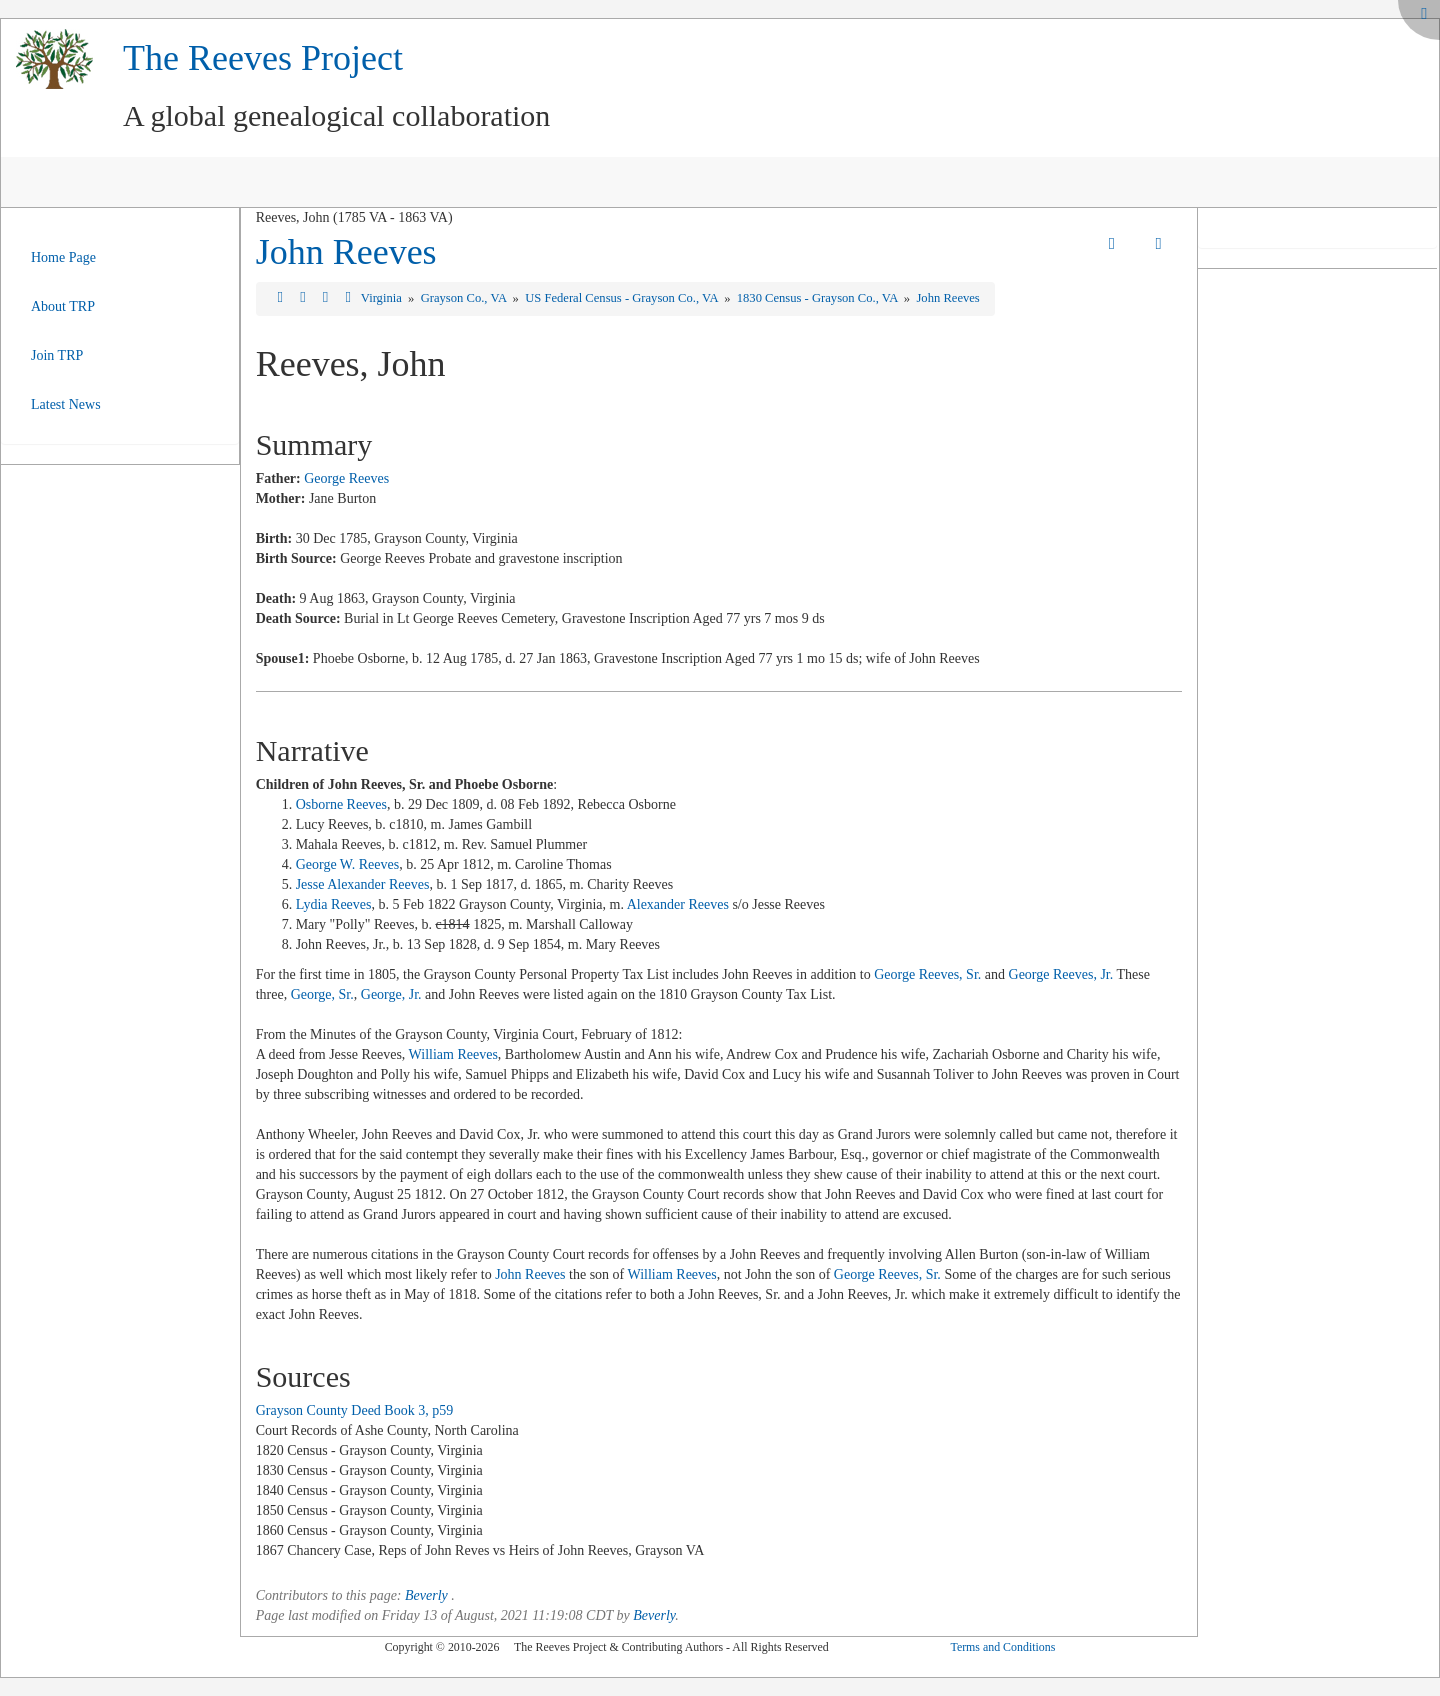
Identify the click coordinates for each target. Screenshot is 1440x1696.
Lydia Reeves (334, 904)
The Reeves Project (263, 58)
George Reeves (346, 478)
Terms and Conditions (1002, 1647)
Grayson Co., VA (465, 298)
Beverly (426, 1595)
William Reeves (453, 1054)
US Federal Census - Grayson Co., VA (623, 298)
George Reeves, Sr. (927, 974)
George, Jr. (391, 994)
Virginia (383, 298)
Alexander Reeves (678, 904)
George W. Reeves (348, 864)
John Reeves (346, 252)
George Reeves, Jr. (1061, 974)
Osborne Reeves (341, 804)
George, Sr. (322, 994)
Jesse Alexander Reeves (363, 884)
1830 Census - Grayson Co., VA (819, 298)
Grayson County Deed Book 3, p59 (355, 1410)
